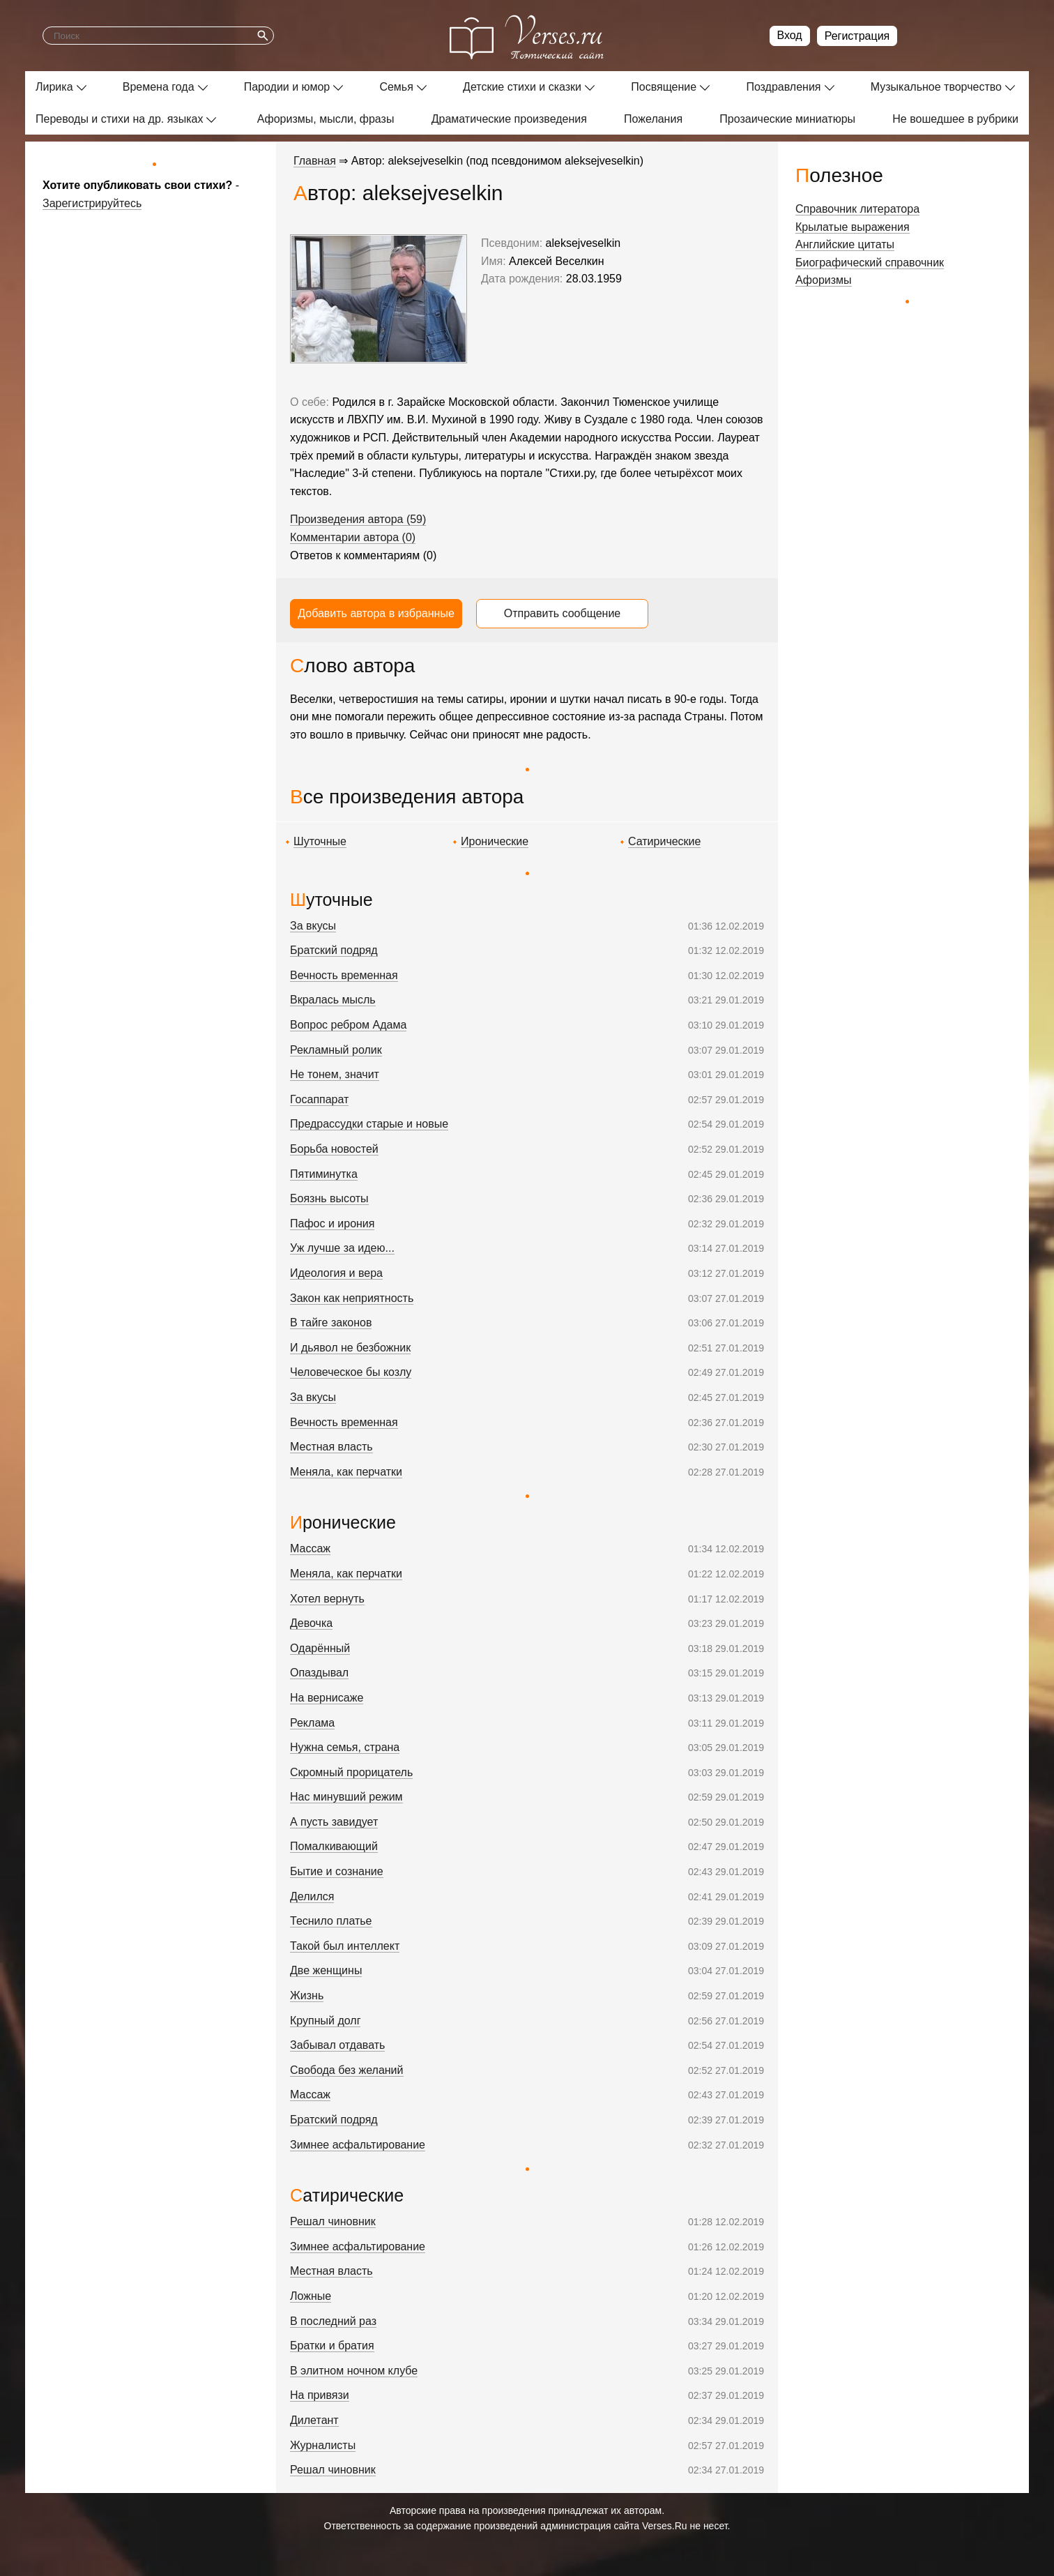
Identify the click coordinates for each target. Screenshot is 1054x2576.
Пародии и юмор (287, 87)
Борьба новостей (334, 1149)
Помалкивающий (334, 1846)
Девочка (311, 1623)
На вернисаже (326, 1698)
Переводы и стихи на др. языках (119, 119)
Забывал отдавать (337, 2045)
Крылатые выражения (852, 227)
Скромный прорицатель (351, 1772)
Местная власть (331, 1447)
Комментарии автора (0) (352, 537)
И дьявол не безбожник (350, 1348)
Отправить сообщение (562, 613)
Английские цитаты (844, 244)
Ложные (310, 2296)
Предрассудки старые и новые (369, 1124)
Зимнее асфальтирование (357, 2145)
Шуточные (319, 841)
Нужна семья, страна (344, 1747)
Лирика (54, 87)
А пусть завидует (334, 1822)
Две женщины (326, 1970)
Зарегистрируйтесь (92, 203)
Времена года (158, 87)
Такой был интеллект (344, 1946)
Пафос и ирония (332, 1223)
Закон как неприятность (351, 1298)
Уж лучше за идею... (342, 1248)
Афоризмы (823, 280)
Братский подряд (334, 950)
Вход (789, 35)
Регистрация (857, 36)
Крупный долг (325, 2020)
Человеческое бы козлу (350, 1372)
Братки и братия (332, 2345)
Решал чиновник (333, 2221)
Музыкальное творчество (936, 87)
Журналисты (323, 2445)
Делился (312, 1896)
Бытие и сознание (336, 1871)
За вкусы (313, 926)
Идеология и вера (336, 1273)
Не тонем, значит (334, 1074)
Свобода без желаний (347, 2070)
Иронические (494, 841)
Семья (396, 87)
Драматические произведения (509, 119)
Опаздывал (319, 1673)
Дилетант (314, 2420)
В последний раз (333, 2321)
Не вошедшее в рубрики (955, 119)
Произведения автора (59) (358, 519)
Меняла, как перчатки (346, 1472)
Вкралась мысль (333, 1000)
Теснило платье (331, 1921)
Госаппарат (319, 1099)
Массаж (310, 1548)
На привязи (319, 2395)
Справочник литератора (857, 209)
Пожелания (653, 119)
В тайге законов (331, 1322)
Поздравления (783, 87)
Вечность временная (344, 975)
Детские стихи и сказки (522, 87)
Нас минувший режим (346, 1797)
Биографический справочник (869, 262)
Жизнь (306, 1995)
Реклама (312, 1723)
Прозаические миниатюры (787, 119)
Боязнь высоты (329, 1198)
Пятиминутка (324, 1174)
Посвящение (663, 87)
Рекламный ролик (336, 1050)
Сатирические (664, 841)
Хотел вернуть (327, 1599)
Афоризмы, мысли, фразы (326, 119)
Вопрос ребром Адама (348, 1025)
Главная (314, 161)
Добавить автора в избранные (376, 613)
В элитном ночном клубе (354, 2371)
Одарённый (320, 1648)
